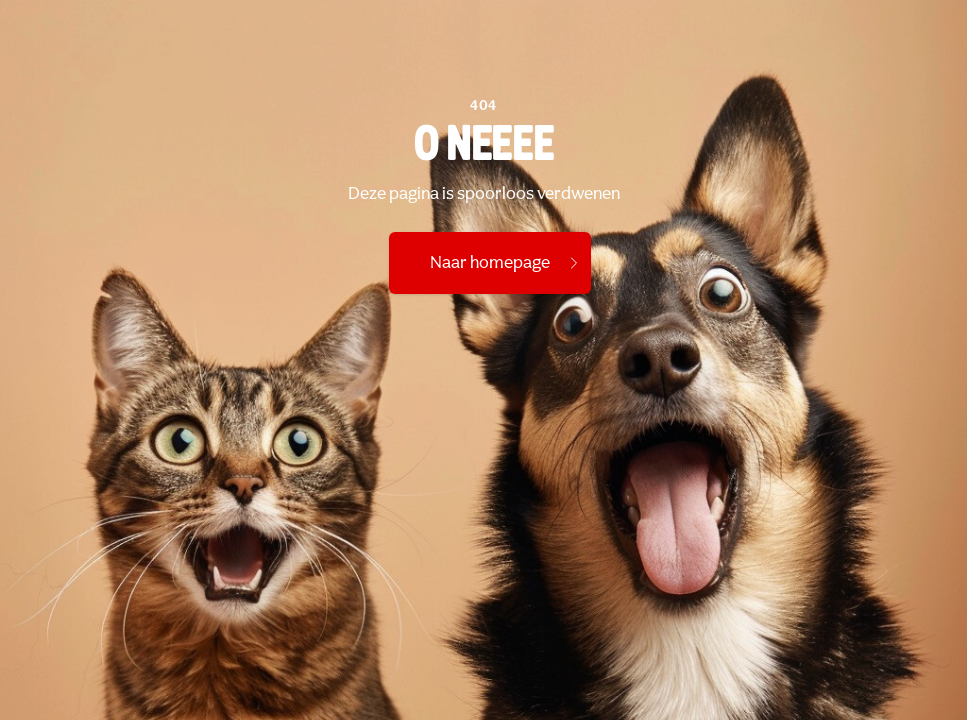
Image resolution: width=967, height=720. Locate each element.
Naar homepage (506, 263)
